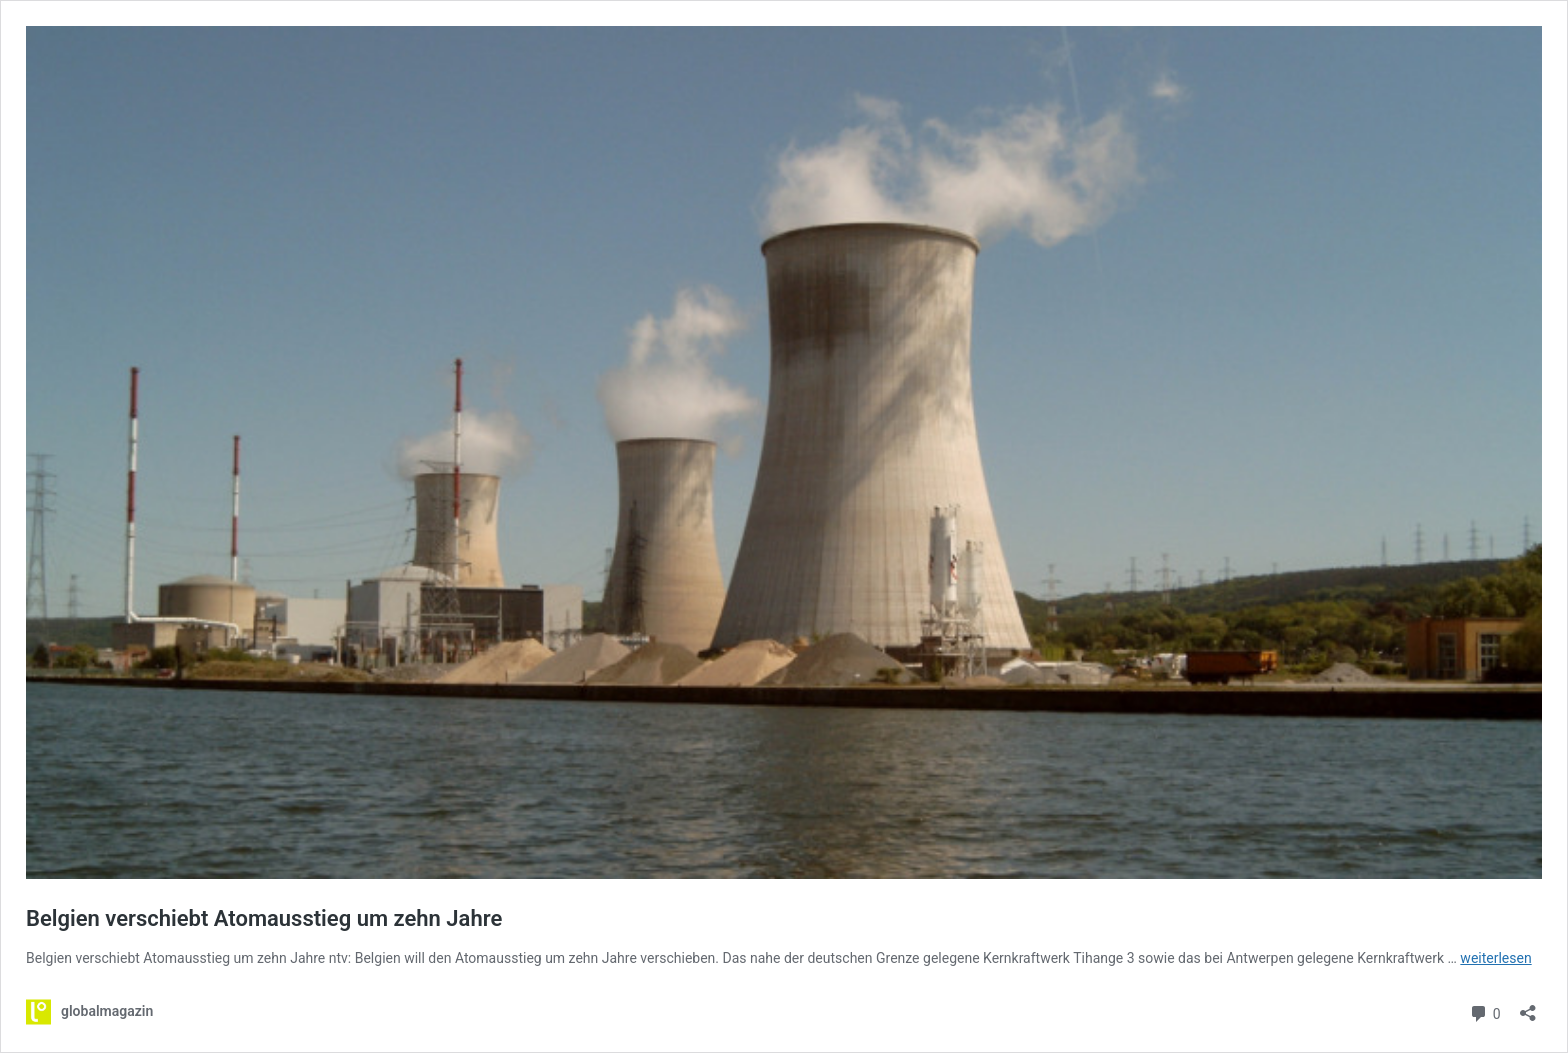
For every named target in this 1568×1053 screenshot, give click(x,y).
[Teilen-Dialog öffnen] (1528, 1006)
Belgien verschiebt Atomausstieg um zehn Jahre (264, 918)
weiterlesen (1495, 958)
